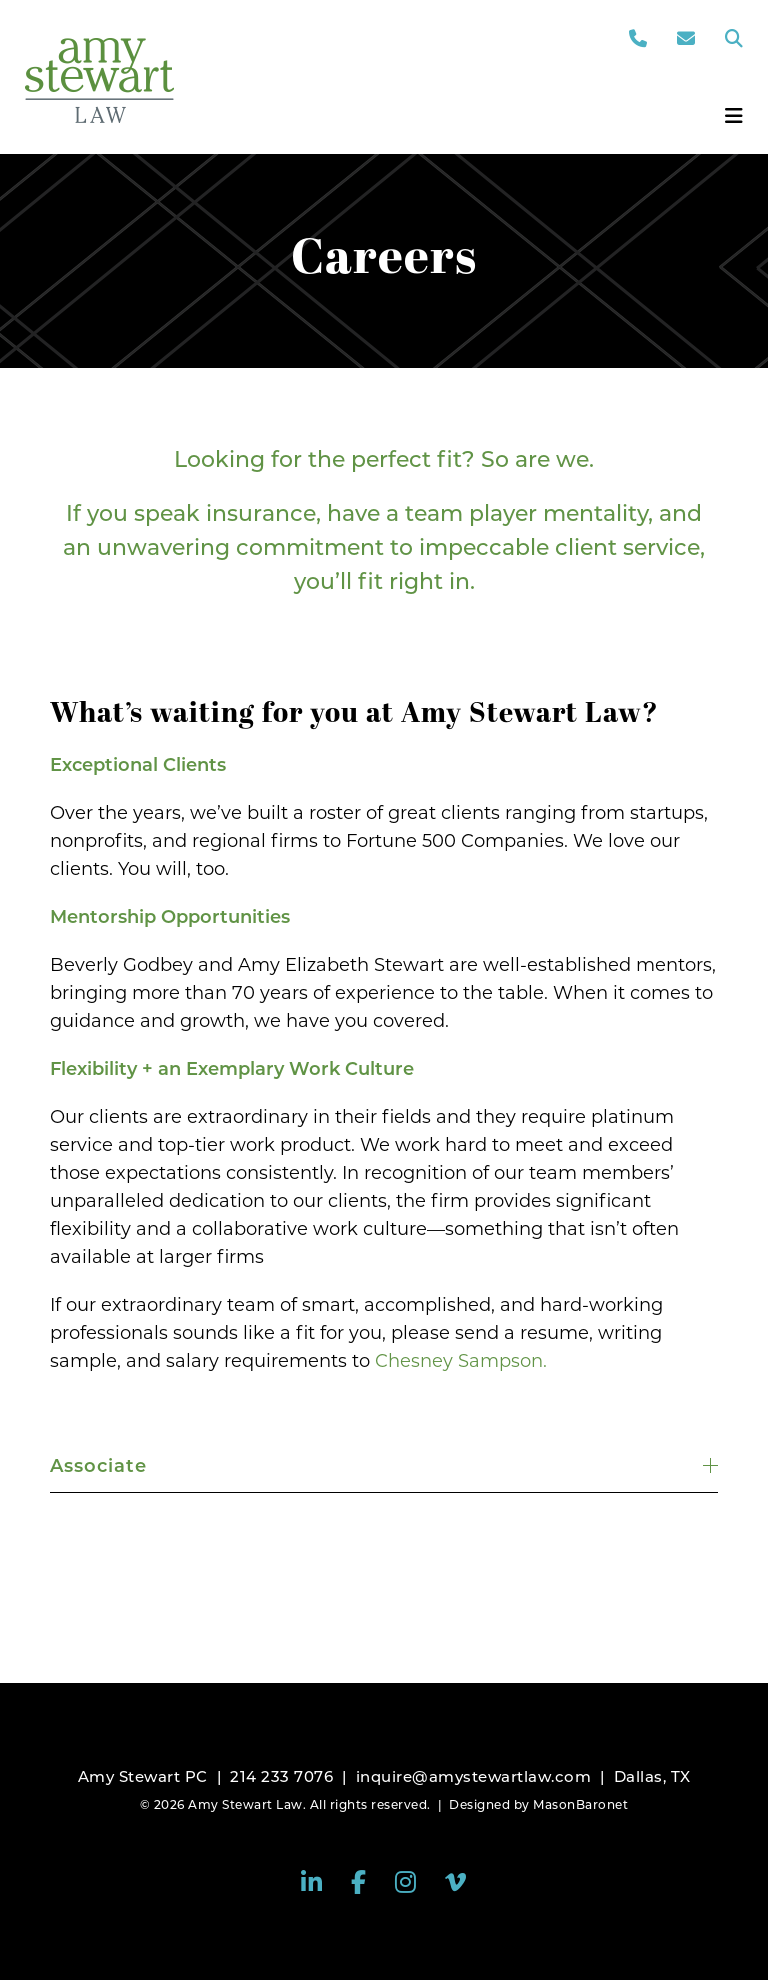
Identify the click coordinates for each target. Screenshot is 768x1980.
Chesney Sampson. (461, 1361)
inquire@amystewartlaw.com (474, 1776)
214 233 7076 (281, 1776)
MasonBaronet (580, 1804)
